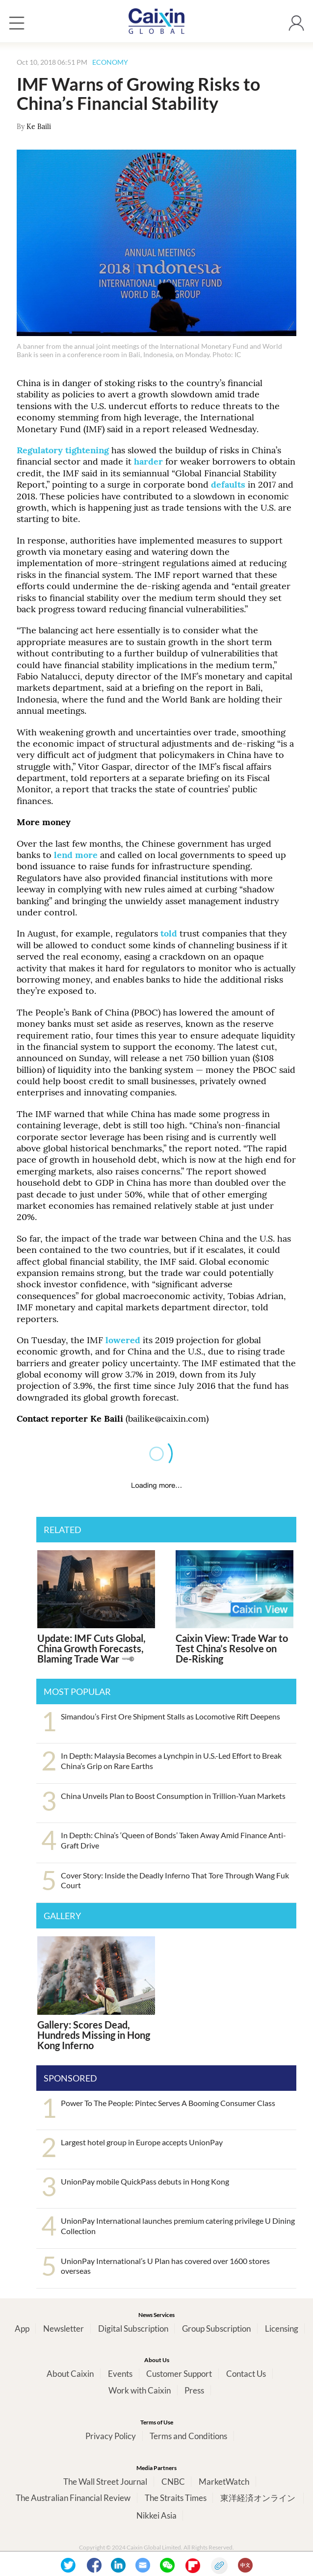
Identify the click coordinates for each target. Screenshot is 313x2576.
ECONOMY (110, 62)
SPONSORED (70, 2078)
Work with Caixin (139, 2390)
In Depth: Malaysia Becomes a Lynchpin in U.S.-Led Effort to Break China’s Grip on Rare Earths (171, 1760)
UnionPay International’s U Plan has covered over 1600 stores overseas (165, 2266)
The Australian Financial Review (73, 2498)
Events (120, 2373)
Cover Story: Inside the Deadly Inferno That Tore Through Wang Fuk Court (175, 1880)
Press (194, 2390)
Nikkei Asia (156, 2515)
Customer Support (179, 2373)
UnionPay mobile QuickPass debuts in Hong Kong (145, 2181)
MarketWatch (224, 2481)
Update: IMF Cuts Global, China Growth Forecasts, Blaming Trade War (91, 1648)
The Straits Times (176, 2498)
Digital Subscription (133, 2328)
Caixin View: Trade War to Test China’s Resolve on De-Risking (232, 1648)
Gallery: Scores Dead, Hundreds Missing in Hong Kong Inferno (93, 2035)
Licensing (281, 2328)
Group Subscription (216, 2328)
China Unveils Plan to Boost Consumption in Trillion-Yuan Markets (173, 1795)
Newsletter (63, 2328)
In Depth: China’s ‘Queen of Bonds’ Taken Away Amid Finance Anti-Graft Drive (173, 1840)
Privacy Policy (110, 2436)
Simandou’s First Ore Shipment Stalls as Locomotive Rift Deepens (170, 1716)
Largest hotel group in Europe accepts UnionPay (142, 2142)
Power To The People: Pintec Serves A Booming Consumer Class (168, 2103)
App (22, 2328)
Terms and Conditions (188, 2436)
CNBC (173, 2481)
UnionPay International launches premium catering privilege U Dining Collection (178, 2226)
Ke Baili (38, 126)
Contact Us (246, 2373)
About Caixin (70, 2373)
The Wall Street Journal (105, 2481)
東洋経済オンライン (258, 2498)
